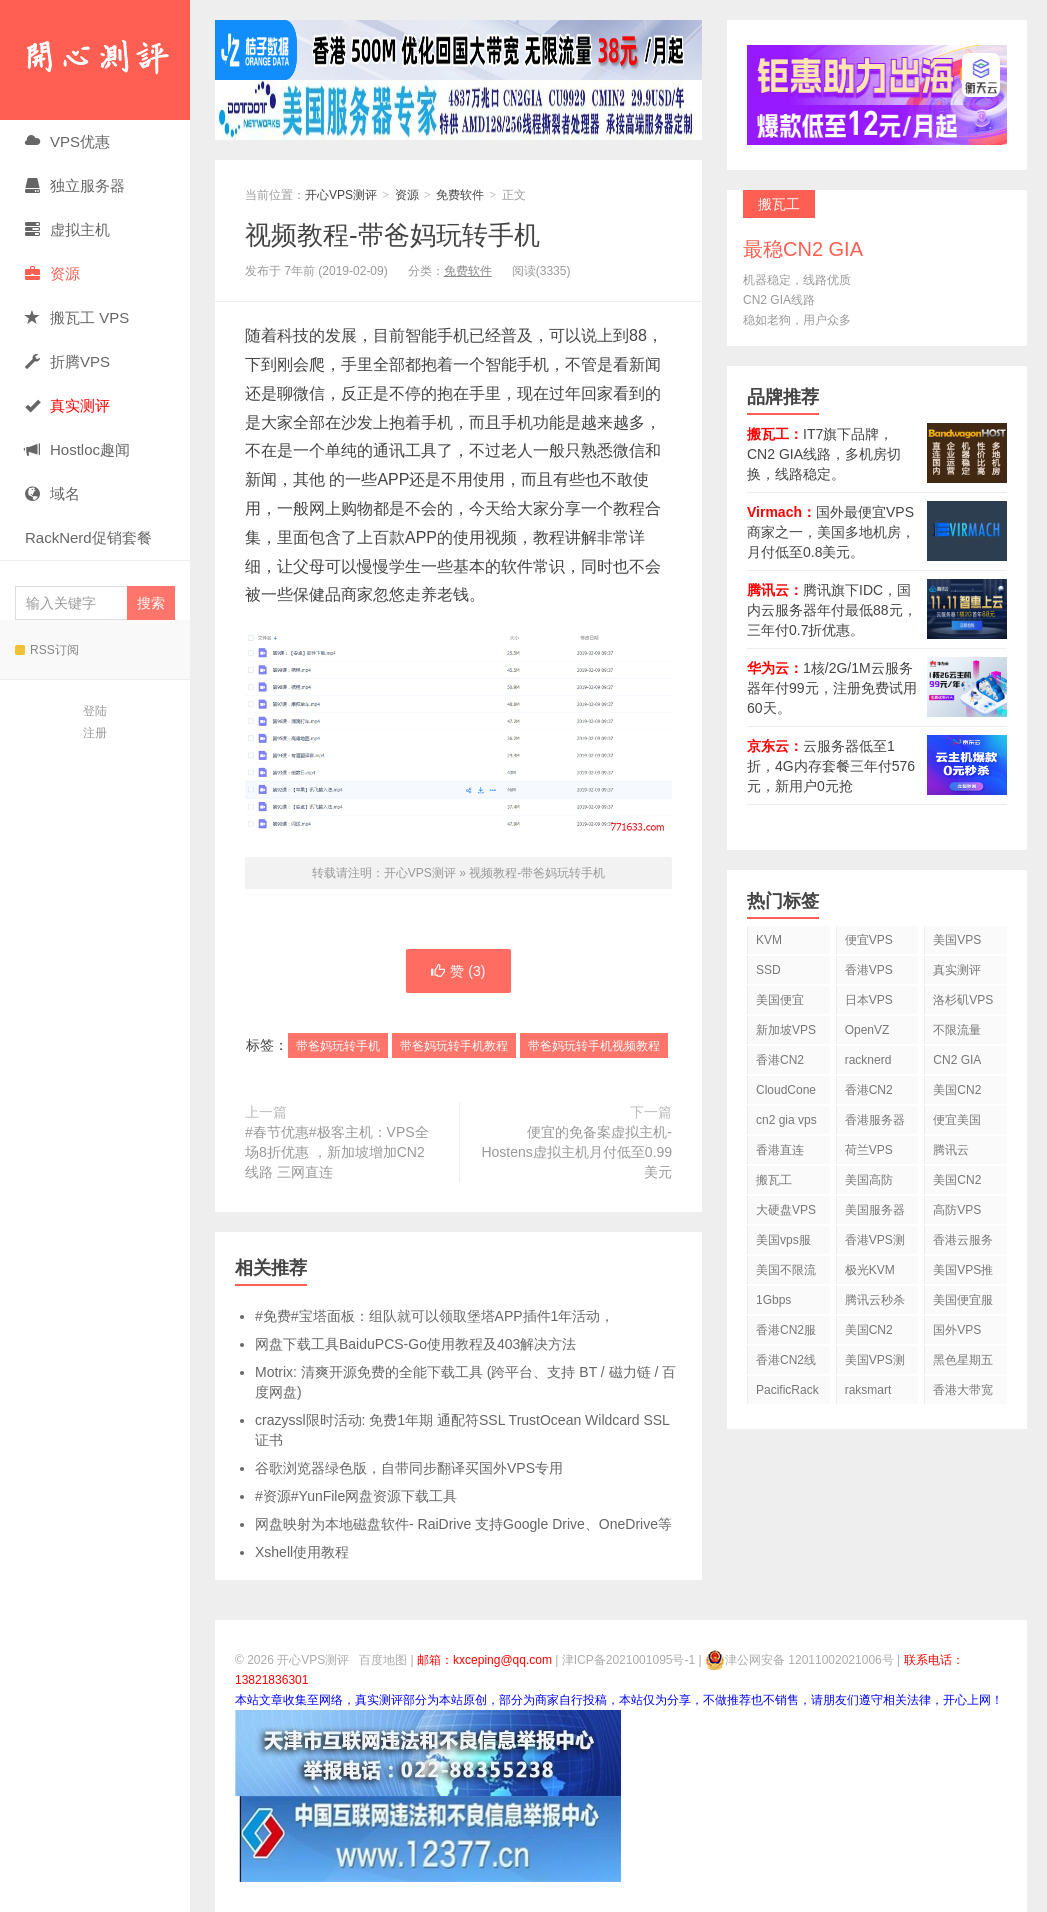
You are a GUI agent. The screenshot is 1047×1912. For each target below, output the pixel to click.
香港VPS (869, 970)
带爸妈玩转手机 (338, 1046)
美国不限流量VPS (786, 1273)
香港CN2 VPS (780, 1063)
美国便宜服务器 (963, 1303)
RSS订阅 (47, 650)
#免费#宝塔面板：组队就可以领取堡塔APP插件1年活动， (434, 1316)
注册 (95, 733)
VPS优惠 (67, 141)
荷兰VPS (869, 1150)
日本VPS (869, 1000)
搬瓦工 (774, 1180)
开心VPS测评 (95, 60)
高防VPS (957, 1210)
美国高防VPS (869, 1183)
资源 (52, 273)
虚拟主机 (67, 229)
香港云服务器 (963, 1243)
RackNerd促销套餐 (88, 537)
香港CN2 (869, 1090)
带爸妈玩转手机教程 (454, 1046)
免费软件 (460, 195)
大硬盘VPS (786, 1210)
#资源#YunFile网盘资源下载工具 (356, 1496)
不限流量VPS (957, 1033)
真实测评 (957, 970)
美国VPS (957, 940)
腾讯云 (951, 1150)
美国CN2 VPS (957, 1183)
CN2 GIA (957, 1060)
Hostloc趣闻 (77, 449)
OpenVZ (867, 1030)
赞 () (458, 971)
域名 (52, 493)
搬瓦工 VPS (77, 317)
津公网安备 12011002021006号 (799, 1660)
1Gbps (773, 1300)
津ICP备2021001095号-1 (628, 1660)
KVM (769, 940)
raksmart (868, 1390)
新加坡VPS (786, 1030)
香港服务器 (875, 1120)
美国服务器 (875, 1210)
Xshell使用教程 (302, 1552)
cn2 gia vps (786, 1120)
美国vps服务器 (783, 1243)
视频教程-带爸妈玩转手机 (392, 235)
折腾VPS (67, 361)
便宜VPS (869, 940)
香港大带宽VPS (963, 1393)
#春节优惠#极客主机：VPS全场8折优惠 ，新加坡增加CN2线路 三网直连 (337, 1152)
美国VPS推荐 (963, 1273)
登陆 (95, 711)
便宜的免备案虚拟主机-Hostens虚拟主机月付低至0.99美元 (576, 1152)
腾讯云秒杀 (875, 1300)
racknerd (868, 1060)
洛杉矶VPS (963, 1000)
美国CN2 (957, 1090)
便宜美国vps (957, 1123)
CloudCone (786, 1090)
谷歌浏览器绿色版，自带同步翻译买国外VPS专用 (409, 1468)
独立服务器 (75, 185)
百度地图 (383, 1660)
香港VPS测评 (875, 1243)
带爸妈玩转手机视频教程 (594, 1046)
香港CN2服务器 (786, 1333)
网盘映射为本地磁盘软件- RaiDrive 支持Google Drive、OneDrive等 (463, 1524)
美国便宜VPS (780, 1003)
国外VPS (957, 1330)
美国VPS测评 (875, 1363)
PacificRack (787, 1390)
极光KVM (870, 1270)
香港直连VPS (780, 1153)
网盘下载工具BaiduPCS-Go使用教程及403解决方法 (415, 1344)
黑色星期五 (963, 1360)
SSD (768, 970)
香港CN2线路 (786, 1363)
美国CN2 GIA (869, 1333)
